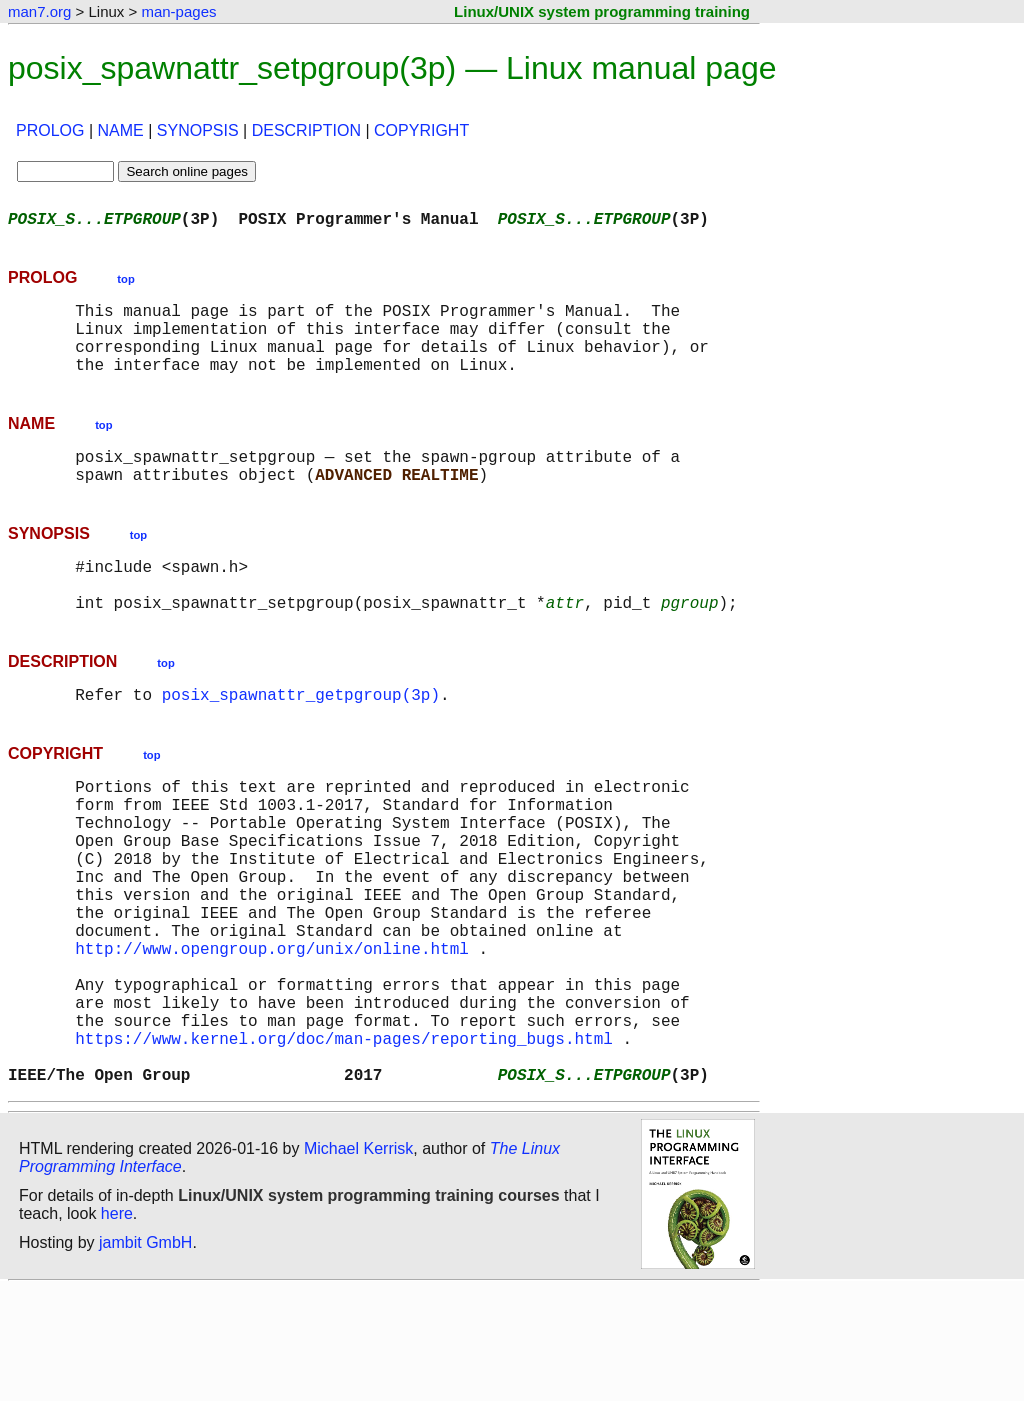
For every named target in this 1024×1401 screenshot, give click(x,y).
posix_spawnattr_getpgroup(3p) (301, 738)
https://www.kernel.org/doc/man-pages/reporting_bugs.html (344, 1142)
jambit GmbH (145, 1354)
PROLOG (50, 130)
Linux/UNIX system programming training (602, 11)
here (117, 1325)
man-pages (178, 11)
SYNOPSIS (198, 130)
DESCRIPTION (306, 130)
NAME (121, 130)
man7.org (39, 11)
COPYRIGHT (421, 130)
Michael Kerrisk (358, 1260)
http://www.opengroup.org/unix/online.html (272, 1032)
